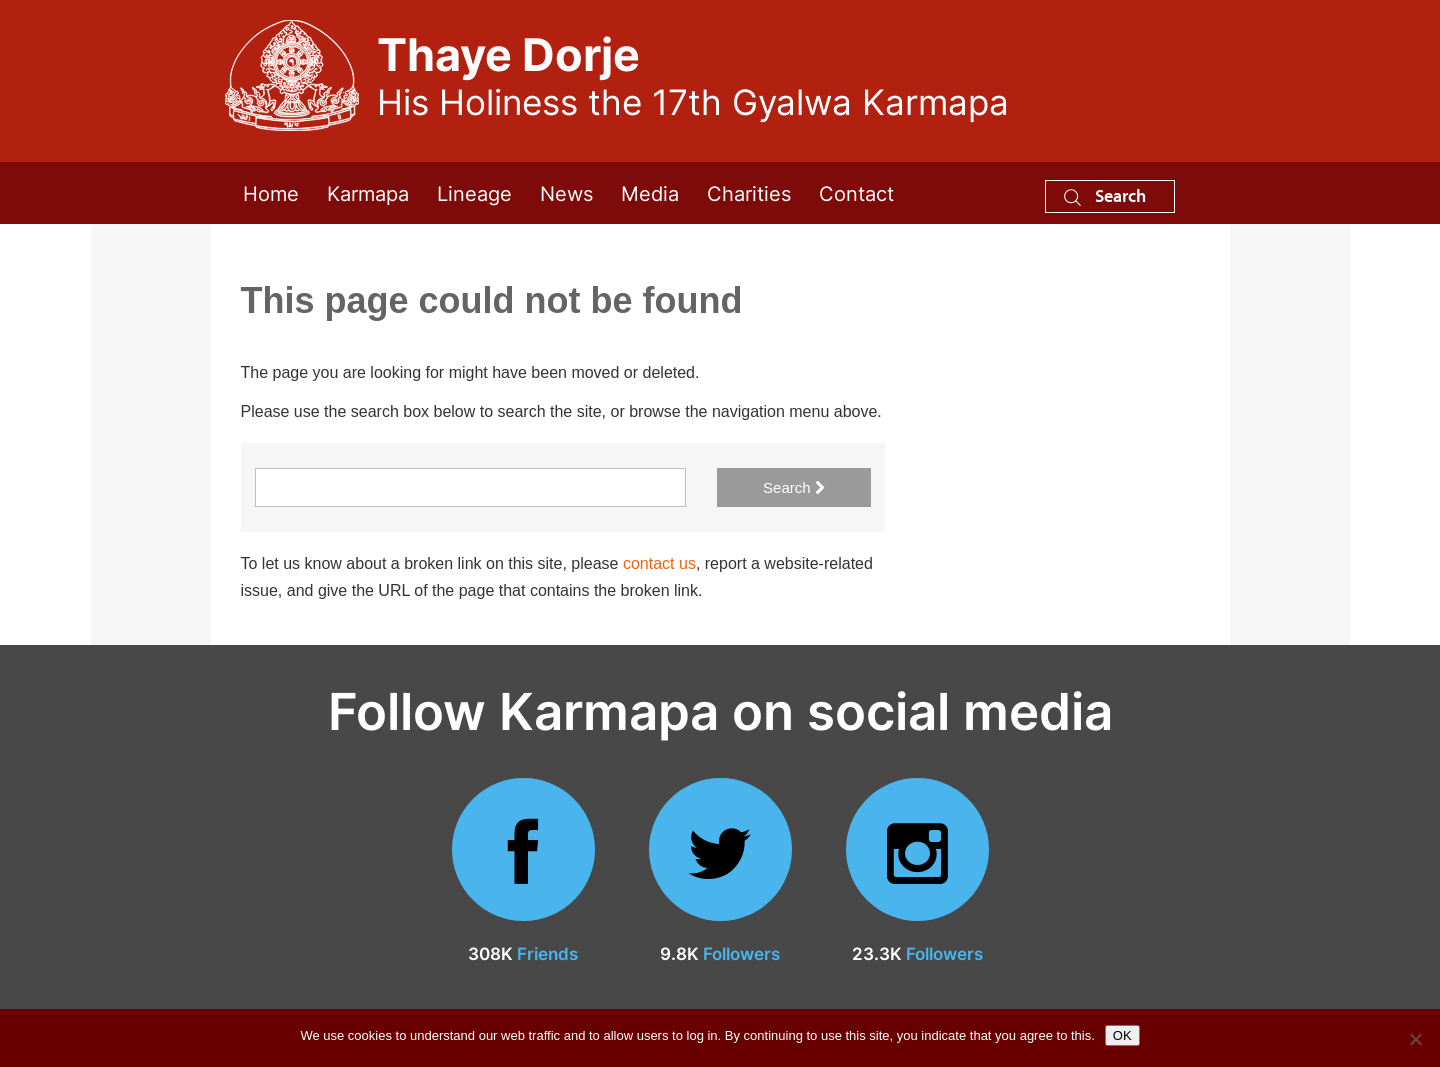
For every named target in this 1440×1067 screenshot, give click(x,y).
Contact (856, 192)
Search (1105, 195)
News (566, 192)
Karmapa (368, 192)
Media (650, 192)
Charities (749, 192)
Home (271, 192)
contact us (659, 563)
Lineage (474, 192)
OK (1122, 1035)
